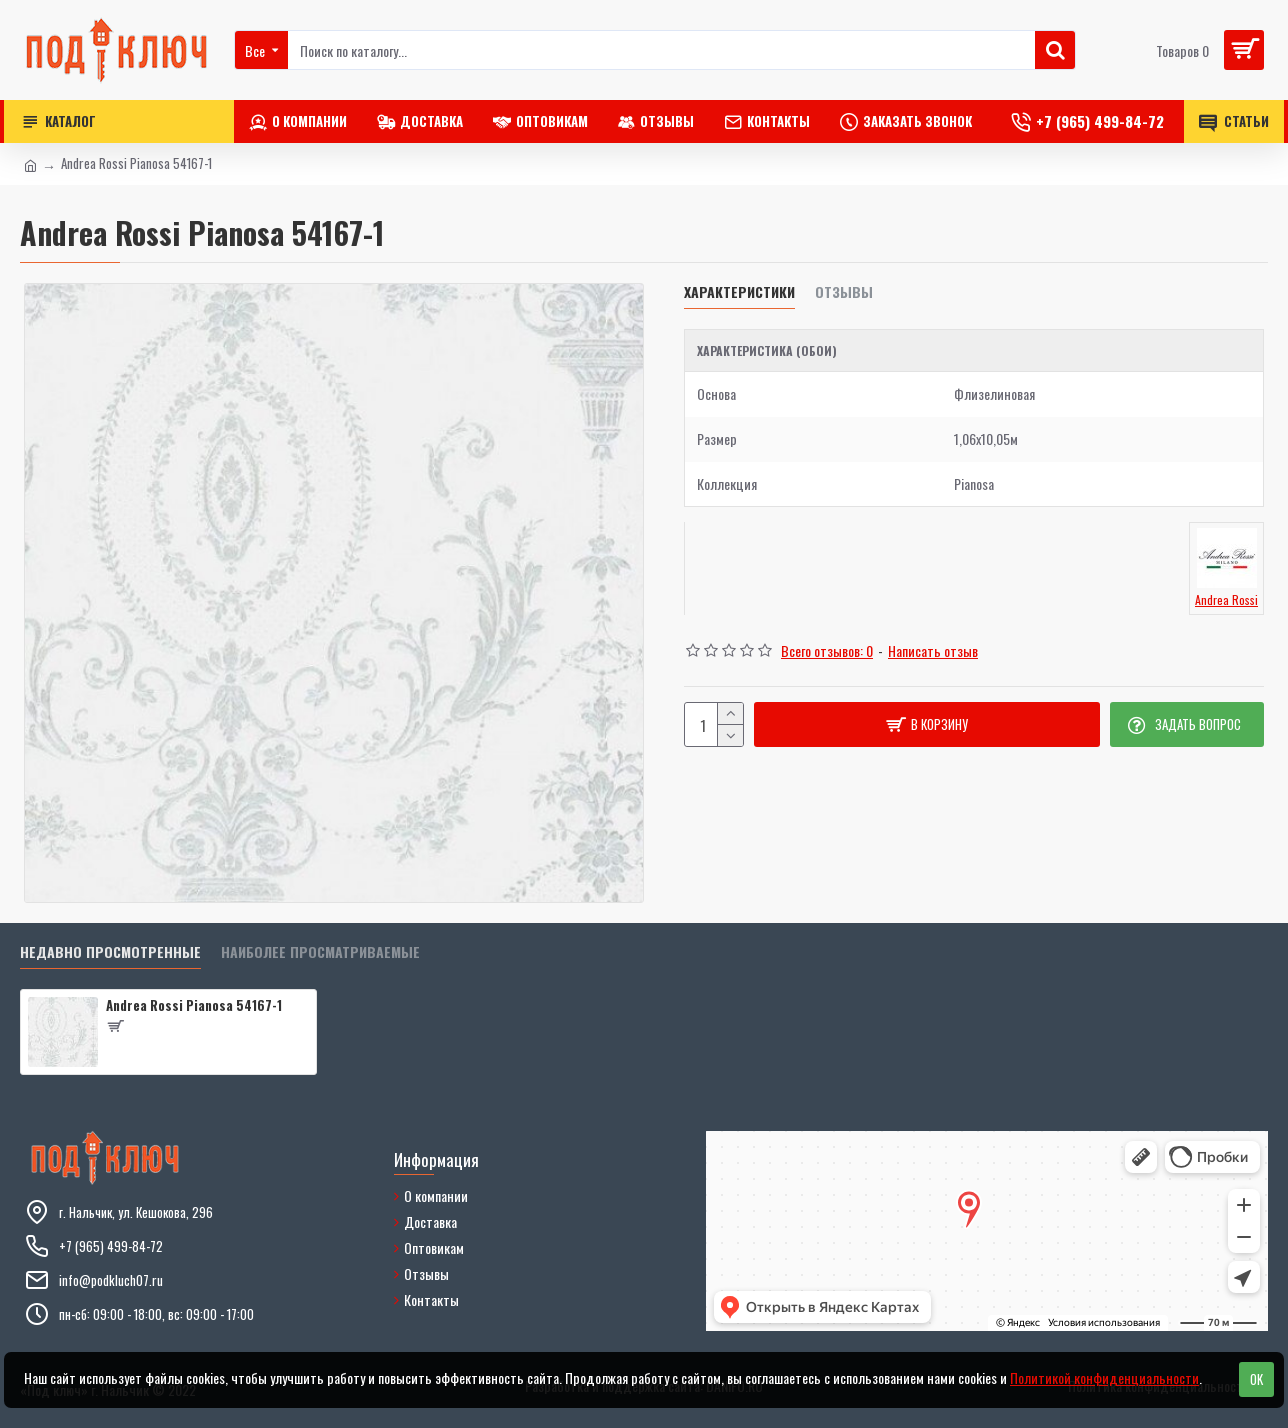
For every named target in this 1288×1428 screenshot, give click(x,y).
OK (1256, 1379)
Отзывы (844, 292)
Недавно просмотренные (110, 952)
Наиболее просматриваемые (320, 952)
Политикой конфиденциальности (1104, 1377)
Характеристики (739, 292)
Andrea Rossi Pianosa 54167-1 (194, 1005)
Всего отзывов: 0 (827, 650)
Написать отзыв (933, 650)
